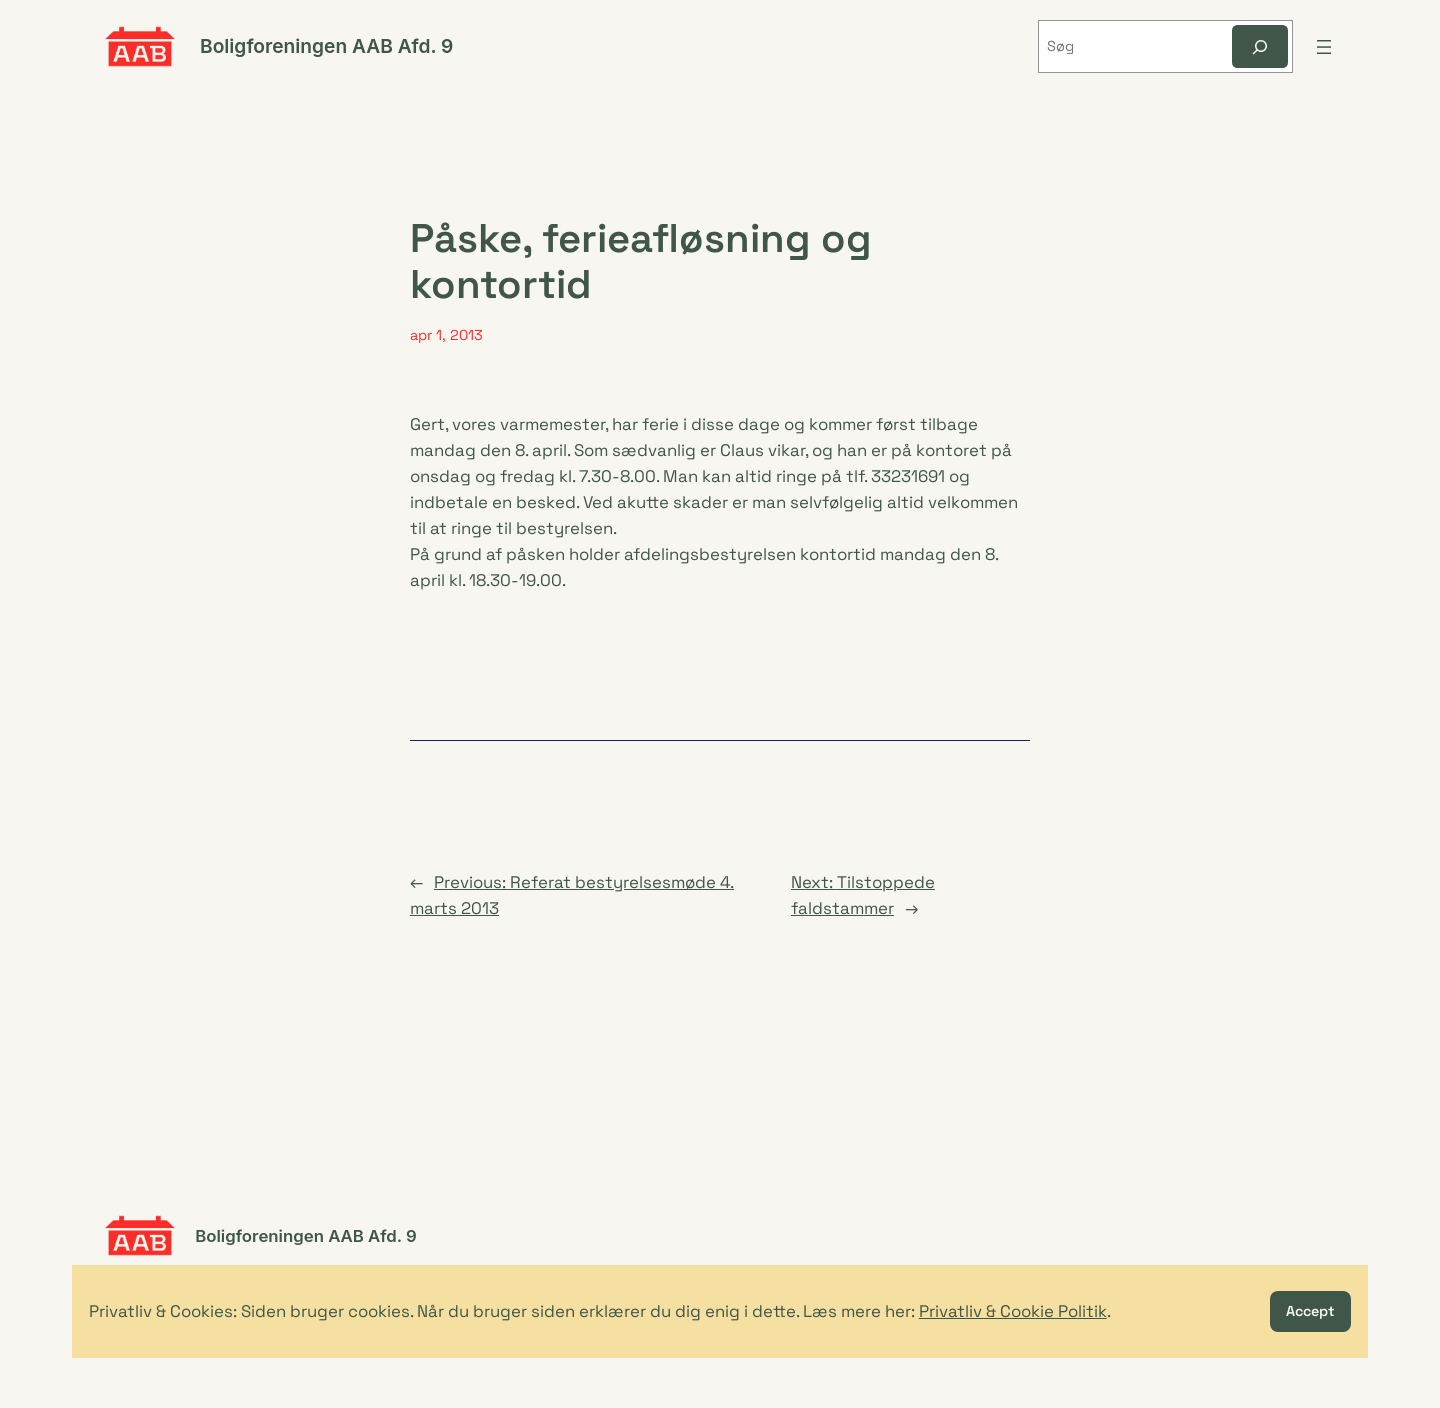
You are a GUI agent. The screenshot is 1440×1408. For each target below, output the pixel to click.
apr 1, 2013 (446, 335)
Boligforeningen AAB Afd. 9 (326, 46)
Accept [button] (1310, 1311)
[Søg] (1260, 46)
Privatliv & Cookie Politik (1013, 1311)
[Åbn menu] (1324, 47)
